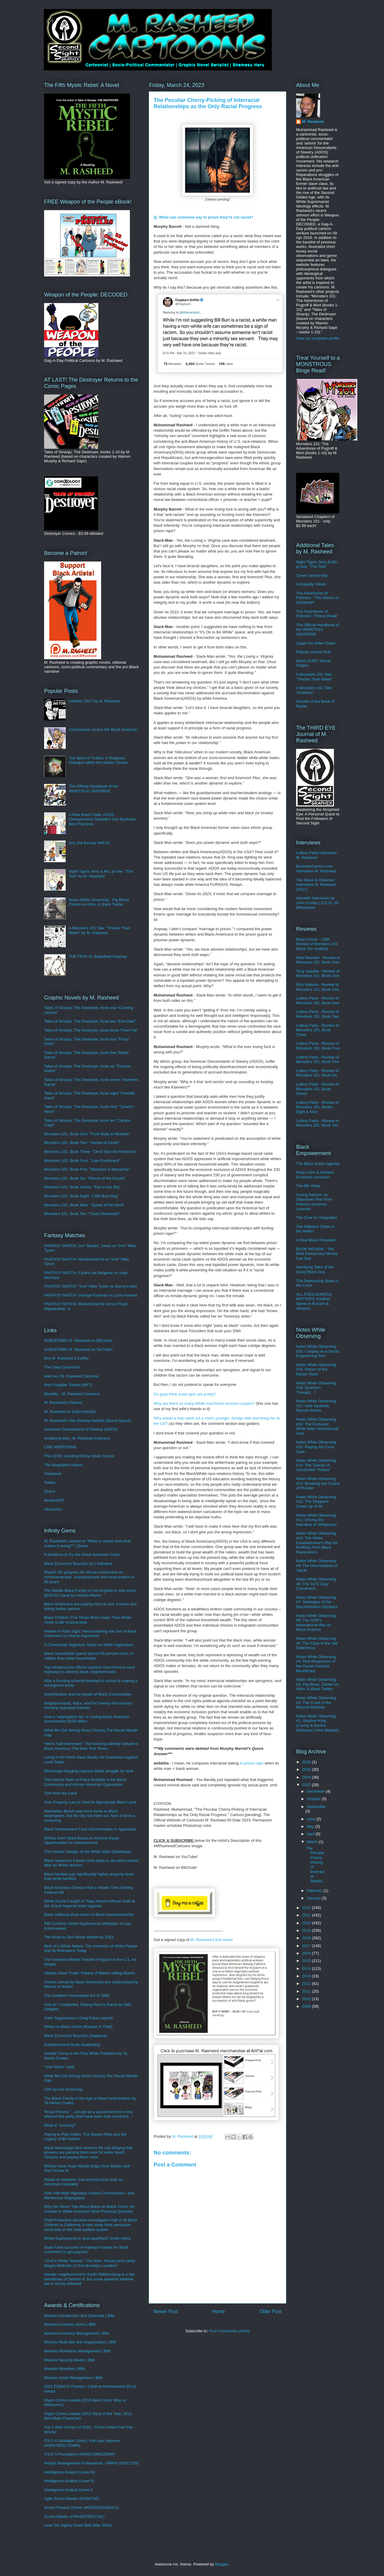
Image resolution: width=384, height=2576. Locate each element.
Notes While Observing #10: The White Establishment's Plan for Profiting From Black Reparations (317, 1542)
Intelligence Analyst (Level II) (69, 2481)
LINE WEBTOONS (60, 1447)
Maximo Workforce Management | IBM (77, 2351)
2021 (307, 1915)
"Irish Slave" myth (59, 2067)
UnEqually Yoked (311, 584)
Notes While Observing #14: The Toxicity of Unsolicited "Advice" (316, 1465)
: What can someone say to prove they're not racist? (204, 217)
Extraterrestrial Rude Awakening (72, 2044)
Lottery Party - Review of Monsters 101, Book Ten (317, 1123)
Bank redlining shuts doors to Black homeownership (89, 1914)
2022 (307, 1907)
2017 (307, 1945)
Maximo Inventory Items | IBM (70, 2324)
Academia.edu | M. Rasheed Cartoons (77, 1438)
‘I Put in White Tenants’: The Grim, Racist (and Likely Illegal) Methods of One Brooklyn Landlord (89, 2263)
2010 (307, 1999)
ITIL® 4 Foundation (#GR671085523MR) (79, 2454)
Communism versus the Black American (103, 729)
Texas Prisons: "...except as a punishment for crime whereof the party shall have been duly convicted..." (88, 2114)
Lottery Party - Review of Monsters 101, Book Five (317, 1059)
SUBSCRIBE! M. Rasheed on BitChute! (78, 1340)
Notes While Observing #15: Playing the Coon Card (316, 1447)
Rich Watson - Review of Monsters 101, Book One (317, 987)
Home (218, 2311)
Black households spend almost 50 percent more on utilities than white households (89, 1655)
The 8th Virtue (308, 1186)
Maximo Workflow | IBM (64, 2368)
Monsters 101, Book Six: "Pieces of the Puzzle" (85, 1178)
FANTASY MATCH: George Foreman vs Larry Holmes (90, 1295)
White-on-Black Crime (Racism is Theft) (78, 2026)
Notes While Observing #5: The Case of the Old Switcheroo (317, 1643)
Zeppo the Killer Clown (315, 643)
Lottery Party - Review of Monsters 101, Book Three (317, 1030)
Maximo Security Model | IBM (69, 2360)
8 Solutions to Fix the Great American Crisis (81, 1554)
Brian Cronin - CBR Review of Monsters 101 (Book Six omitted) (317, 944)
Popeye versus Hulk (313, 652)
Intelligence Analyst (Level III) (69, 2472)
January (314, 1898)
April (311, 1834)
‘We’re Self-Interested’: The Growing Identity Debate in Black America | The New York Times (91, 1746)
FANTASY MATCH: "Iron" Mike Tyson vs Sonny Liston (90, 1286)
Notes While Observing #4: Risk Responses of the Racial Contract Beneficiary (316, 1663)
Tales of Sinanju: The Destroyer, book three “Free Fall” (91, 1030)
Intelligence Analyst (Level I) (68, 2490)
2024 (307, 1777)
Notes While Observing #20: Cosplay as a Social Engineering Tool (317, 1351)
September (316, 1806)
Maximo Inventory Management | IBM (76, 2333)
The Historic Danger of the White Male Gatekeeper (88, 1851)
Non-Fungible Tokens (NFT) (68, 1385)
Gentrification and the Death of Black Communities (87, 1694)
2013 (307, 1976)
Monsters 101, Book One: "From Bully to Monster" (87, 1134)
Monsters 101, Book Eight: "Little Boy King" (81, 1196)
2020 (307, 1923)
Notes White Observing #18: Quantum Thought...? (316, 1388)
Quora (49, 1491)
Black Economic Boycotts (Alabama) (75, 2035)
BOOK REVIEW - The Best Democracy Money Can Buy (317, 1254)
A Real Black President (316, 1240)
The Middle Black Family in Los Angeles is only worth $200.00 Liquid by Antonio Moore (90, 1593)
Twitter (50, 1482)
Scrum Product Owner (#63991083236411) (81, 2507)
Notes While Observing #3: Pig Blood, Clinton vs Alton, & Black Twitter (317, 1684)
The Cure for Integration (317, 1217)
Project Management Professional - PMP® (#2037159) (91, 2463)
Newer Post (166, 2311)
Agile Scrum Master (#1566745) (71, 2498)
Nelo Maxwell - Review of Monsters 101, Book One (318, 960)
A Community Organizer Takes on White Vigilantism (88, 1644)
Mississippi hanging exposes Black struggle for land (88, 1771)
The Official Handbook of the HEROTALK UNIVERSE (93, 788)
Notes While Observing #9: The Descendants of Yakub (317, 1565)
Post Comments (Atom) (229, 2331)
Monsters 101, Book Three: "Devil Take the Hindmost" (90, 1151)
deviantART (54, 1500)
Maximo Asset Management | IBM (73, 2377)
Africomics (53, 1509)
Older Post (270, 2311)
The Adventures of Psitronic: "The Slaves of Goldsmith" (317, 598)
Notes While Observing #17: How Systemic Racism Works (316, 1406)
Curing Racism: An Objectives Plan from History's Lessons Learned (314, 1202)
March (313, 1841)
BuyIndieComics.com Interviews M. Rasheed (316, 868)
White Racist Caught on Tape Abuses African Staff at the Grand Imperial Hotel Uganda (89, 1903)
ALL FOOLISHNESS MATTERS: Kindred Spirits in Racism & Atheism (314, 1301)
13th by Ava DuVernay (63, 2089)
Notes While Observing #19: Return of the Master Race (316, 1369)
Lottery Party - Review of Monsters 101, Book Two (317, 1014)
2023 (307, 1784)
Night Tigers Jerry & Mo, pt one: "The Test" (317, 564)
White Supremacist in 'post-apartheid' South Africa (87, 2238)
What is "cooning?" (60, 2125)
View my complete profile (317, 338)
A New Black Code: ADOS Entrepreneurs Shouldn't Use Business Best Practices (102, 819)
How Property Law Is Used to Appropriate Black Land (90, 1802)
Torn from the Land (60, 1793)
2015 (307, 1960)
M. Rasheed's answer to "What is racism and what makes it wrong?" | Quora (87, 1543)
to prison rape (252, 1763)
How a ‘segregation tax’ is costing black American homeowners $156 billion (86, 1719)
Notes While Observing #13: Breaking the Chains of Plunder (318, 1483)
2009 (307, 2006)
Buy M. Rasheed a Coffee (66, 1358)
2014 (307, 1968)
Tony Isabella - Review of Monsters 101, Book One (318, 973)
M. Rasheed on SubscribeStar (70, 1411)
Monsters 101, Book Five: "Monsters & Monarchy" (87, 1169)
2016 (307, 1953)
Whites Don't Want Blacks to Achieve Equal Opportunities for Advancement (81, 1840)
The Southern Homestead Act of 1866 (77, 1995)
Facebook (52, 1473)
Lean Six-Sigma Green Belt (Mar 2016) (78, 2525)
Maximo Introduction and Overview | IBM (79, 2315)
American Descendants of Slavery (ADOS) (81, 1429)
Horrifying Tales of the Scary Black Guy (315, 1269)
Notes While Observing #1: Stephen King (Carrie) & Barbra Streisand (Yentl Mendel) (317, 1723)
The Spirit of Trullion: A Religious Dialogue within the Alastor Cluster (98, 760)
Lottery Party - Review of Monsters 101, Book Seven (317, 1089)
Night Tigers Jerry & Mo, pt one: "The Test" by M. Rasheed (101, 873)
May (311, 1826)
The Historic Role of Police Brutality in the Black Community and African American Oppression (85, 1782)
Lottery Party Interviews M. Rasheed (316, 855)
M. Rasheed (313, 121)
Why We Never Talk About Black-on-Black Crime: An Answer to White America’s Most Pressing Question (89, 2209)
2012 (307, 1983)
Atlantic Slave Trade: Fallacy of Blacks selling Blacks (89, 1973)
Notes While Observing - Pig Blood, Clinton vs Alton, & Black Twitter (99, 902)
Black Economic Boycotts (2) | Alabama (78, 1563)
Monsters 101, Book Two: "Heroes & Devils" (82, 1142)
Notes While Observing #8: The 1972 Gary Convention (316, 1584)
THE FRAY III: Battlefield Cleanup (98, 956)
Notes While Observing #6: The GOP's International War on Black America (316, 1622)
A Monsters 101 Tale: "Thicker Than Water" (314, 676)
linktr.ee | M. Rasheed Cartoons (71, 1376)
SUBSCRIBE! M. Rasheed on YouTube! (78, 1349)
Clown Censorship (312, 575)
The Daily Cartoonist (62, 1367)
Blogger (221, 2564)
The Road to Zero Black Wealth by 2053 (78, 1937)
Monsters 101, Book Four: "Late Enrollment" (82, 1160)
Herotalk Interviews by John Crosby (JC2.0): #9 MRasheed (317, 903)
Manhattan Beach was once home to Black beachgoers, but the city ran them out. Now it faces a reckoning (89, 1816)
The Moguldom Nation (63, 1465)
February (315, 1890)
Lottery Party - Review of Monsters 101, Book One (317, 1000)
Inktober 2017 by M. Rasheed (94, 701)
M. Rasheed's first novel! (211, 1939)
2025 (307, 1769)
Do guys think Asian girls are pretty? (185, 1394)
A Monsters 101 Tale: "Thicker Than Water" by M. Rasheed (99, 930)
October (314, 1799)
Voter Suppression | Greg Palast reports (78, 2018)
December (316, 1791)
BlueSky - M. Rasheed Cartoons (72, 1394)
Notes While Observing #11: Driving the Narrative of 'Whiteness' (316, 1520)
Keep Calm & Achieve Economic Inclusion (315, 1174)
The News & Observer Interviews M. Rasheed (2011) (316, 885)
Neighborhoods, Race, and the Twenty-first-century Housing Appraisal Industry (88, 1705)
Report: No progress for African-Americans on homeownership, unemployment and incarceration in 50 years (89, 1577)
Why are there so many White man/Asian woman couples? (204, 1403)
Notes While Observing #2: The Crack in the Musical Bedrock (316, 1702)
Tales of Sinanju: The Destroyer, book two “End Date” (90, 1021)
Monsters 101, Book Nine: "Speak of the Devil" (84, 1205)
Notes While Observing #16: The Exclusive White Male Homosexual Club (317, 1426)
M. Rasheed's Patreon (63, 1402)
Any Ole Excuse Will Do (89, 843)
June (311, 1819)
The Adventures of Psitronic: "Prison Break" (317, 613)
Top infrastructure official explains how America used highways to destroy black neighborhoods (89, 1669)
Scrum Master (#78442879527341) (74, 2516)
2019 (307, 1930)
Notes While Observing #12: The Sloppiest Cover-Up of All (316, 1501)
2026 (307, 1762)
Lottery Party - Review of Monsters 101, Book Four (318, 1045)
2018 (307, 1938)
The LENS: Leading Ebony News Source (79, 1456)
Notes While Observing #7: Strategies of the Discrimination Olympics (317, 1602)
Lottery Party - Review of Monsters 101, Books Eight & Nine (317, 1107)
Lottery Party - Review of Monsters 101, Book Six (317, 1073)
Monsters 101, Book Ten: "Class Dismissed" (82, 1213)
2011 (307, 1991)
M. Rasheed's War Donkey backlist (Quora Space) (87, 1420)
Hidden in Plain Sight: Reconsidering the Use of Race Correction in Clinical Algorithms (90, 1633)
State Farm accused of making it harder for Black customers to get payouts (86, 2249)
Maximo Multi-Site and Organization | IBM (80, 2342)
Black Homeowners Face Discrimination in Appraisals (90, 1829)
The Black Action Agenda (318, 1163)
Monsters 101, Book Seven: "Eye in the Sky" (82, 1187)
